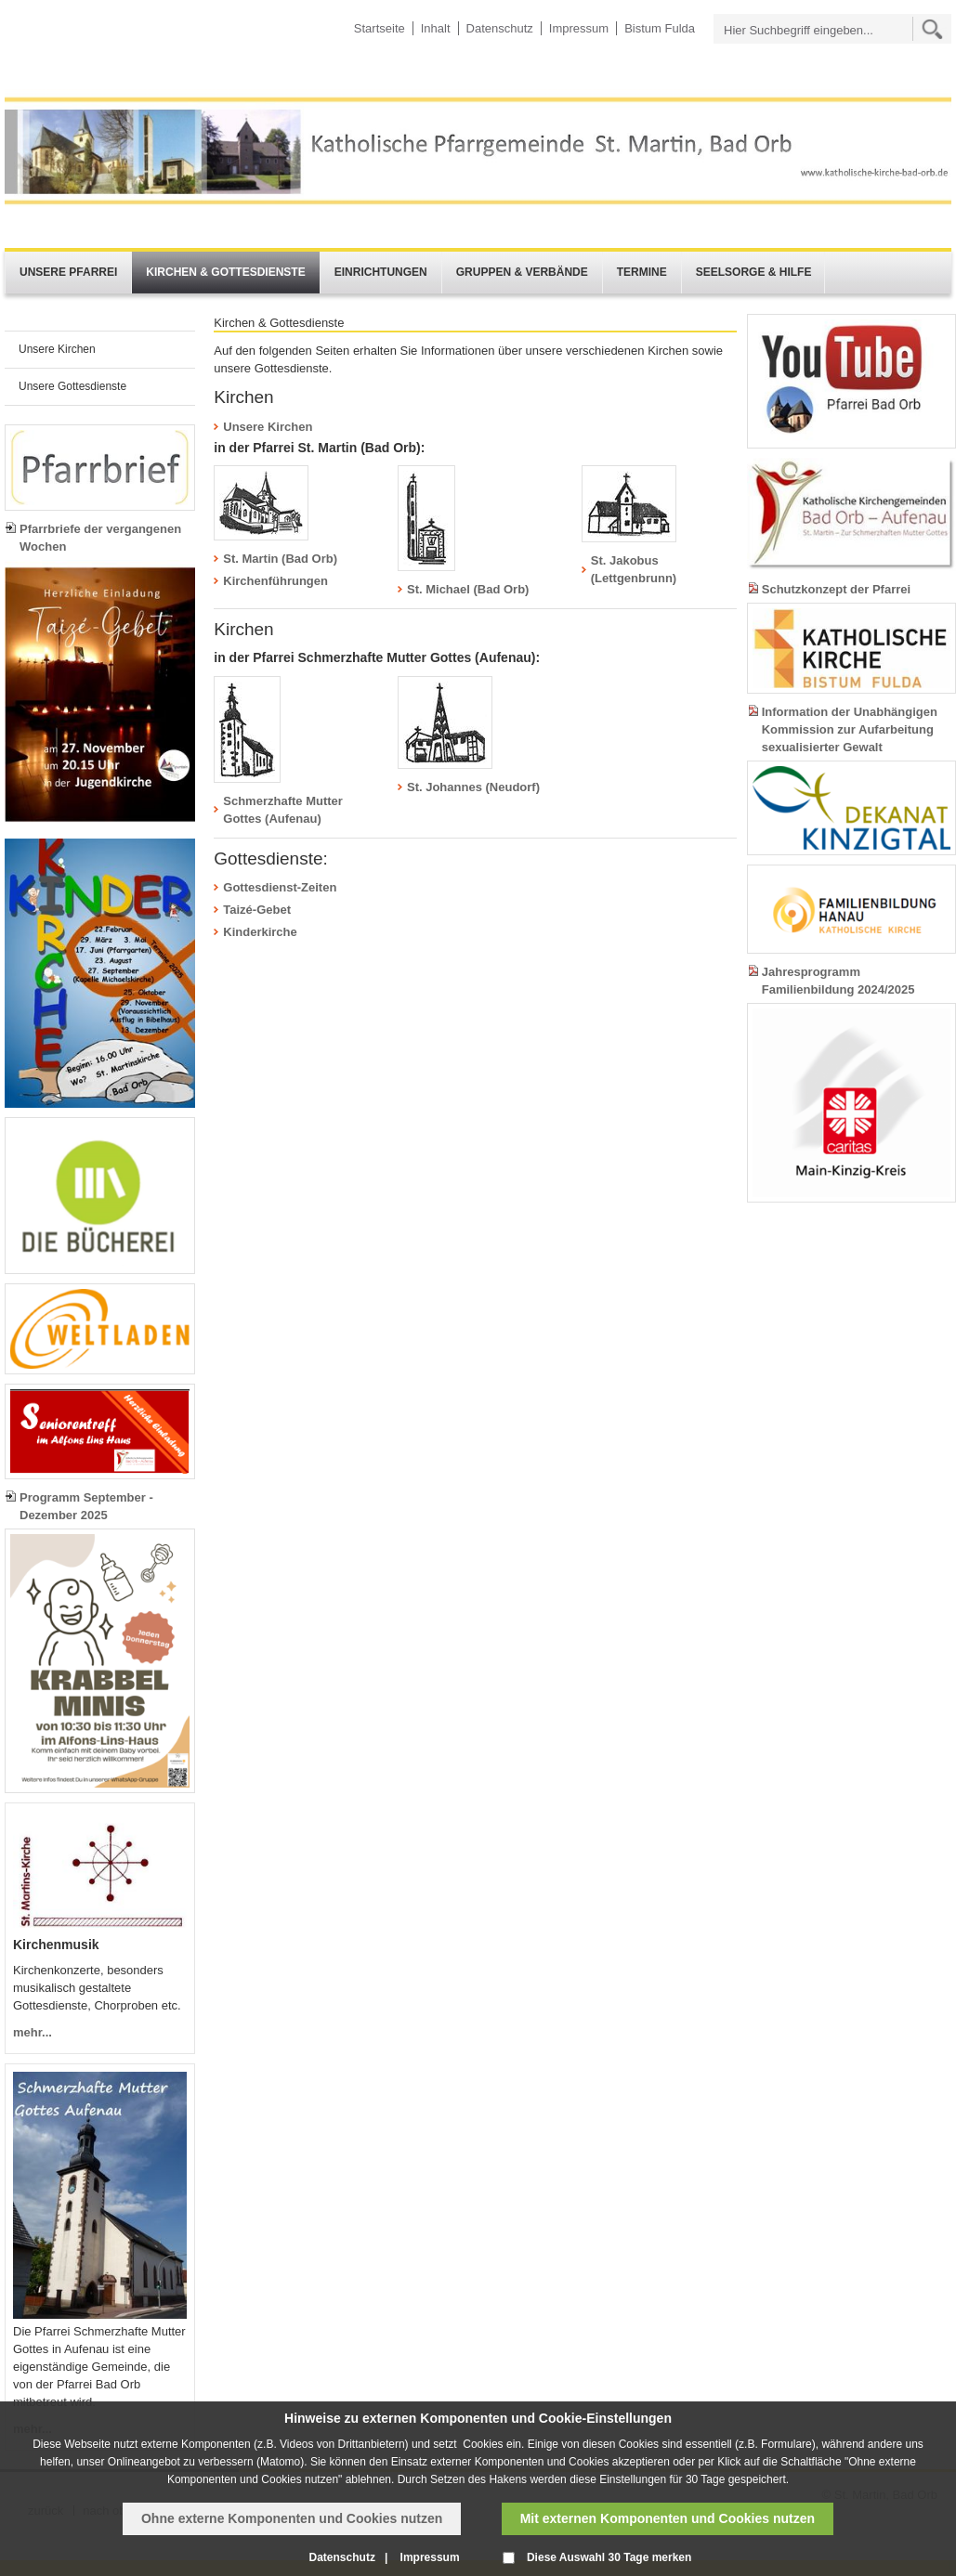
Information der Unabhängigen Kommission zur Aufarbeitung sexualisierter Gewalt (849, 729)
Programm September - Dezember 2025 (86, 1506)
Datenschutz (499, 28)
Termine (642, 272)
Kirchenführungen (275, 581)
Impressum (579, 28)
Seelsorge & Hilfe (754, 272)
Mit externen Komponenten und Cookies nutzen (667, 2518)
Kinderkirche (259, 932)
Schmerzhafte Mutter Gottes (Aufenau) (283, 810)
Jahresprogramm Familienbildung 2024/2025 (838, 980)
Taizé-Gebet (257, 910)
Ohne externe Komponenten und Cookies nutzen (291, 2518)
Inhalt (436, 28)
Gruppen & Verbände (522, 272)
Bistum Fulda (659, 28)
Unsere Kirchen (57, 349)
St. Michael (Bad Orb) (468, 589)
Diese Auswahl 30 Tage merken (609, 2557)
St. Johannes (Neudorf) (473, 787)
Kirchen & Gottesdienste (225, 272)
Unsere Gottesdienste (72, 386)
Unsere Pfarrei (68, 272)
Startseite (379, 28)
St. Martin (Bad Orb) (280, 559)
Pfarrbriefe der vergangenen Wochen (100, 537)
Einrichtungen (380, 272)
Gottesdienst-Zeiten (279, 887)
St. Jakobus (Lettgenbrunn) (633, 569)
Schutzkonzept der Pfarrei (836, 589)
